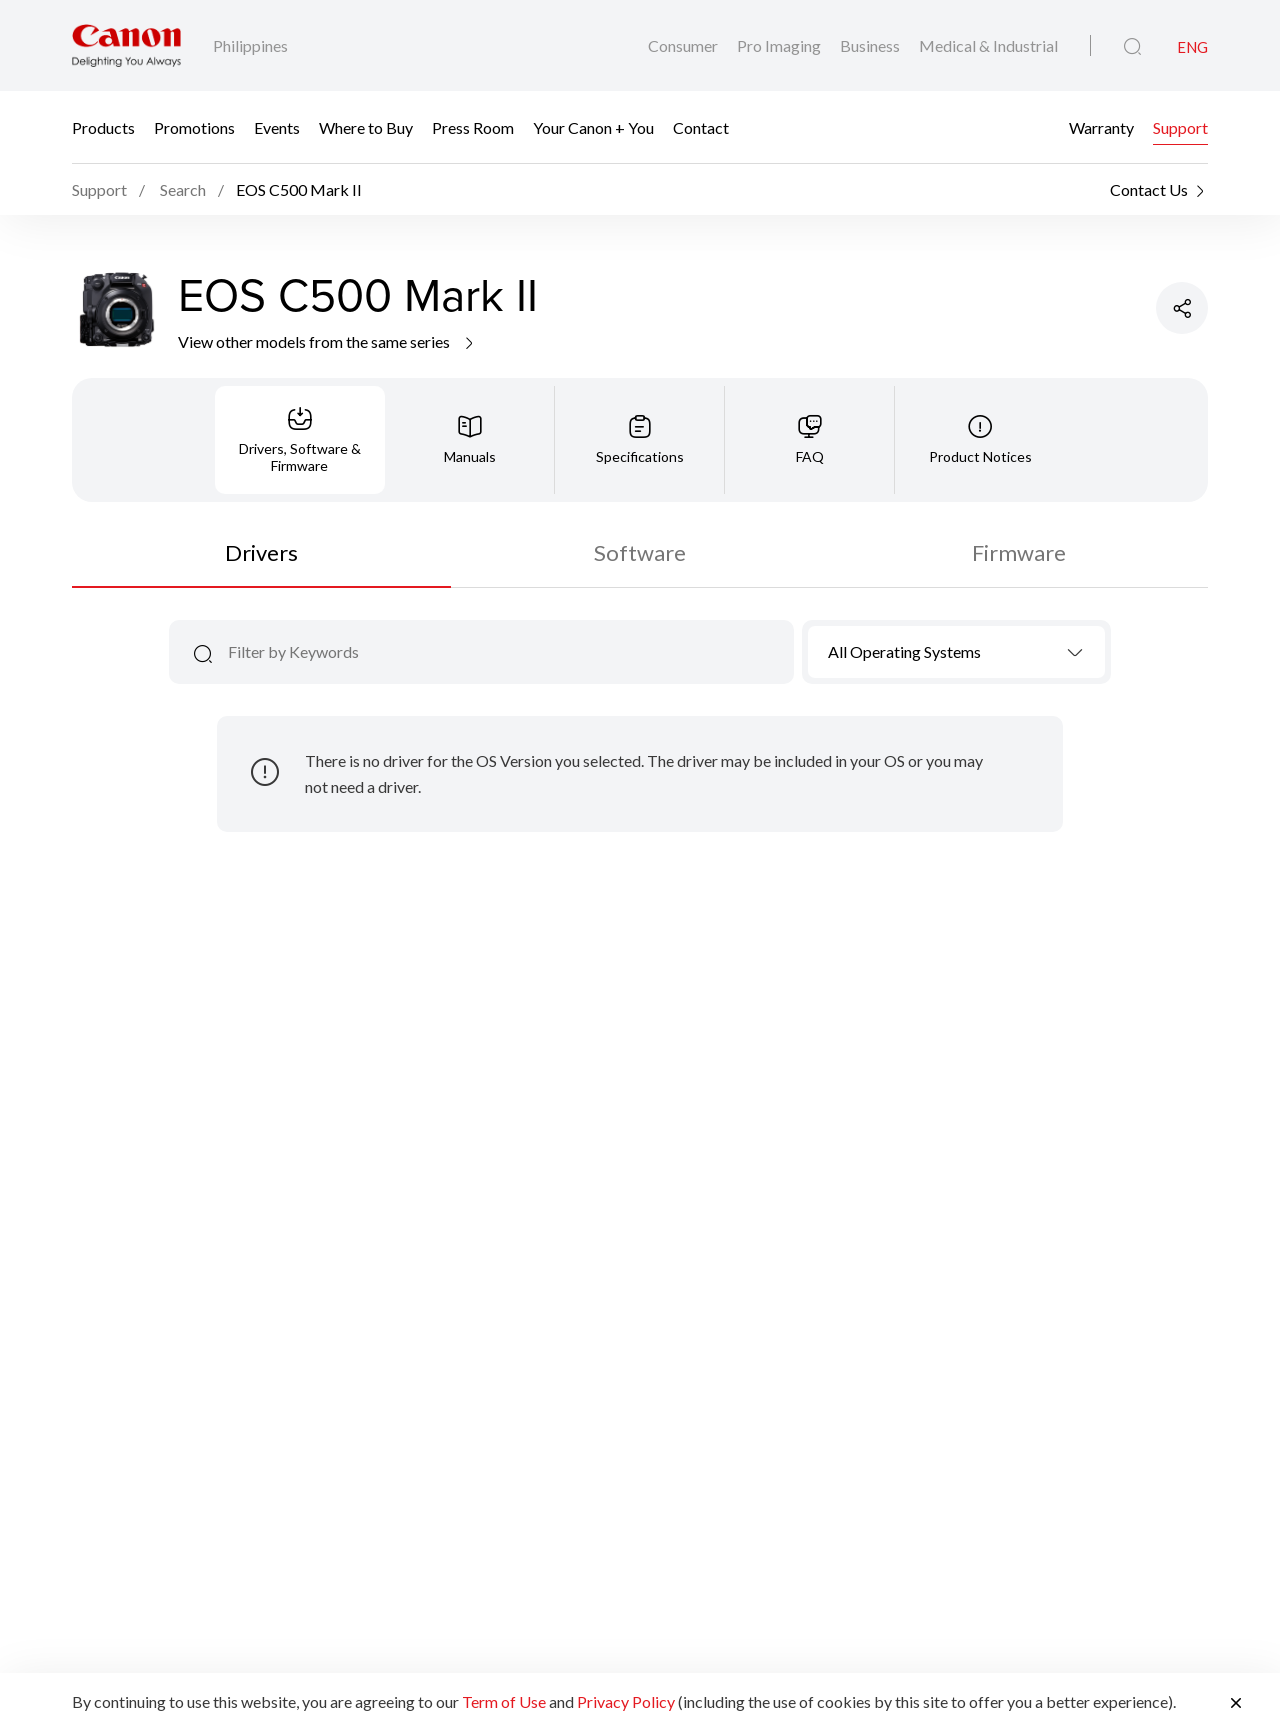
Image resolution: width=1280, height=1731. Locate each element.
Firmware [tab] (1019, 552)
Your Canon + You (593, 127)
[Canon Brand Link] (126, 45)
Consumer (684, 45)
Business (871, 45)
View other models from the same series (327, 341)
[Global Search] (1132, 47)
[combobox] (956, 652)
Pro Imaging (780, 45)
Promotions (194, 127)
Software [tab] (640, 552)
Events (277, 127)
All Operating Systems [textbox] (904, 651)
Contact (701, 127)
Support (1180, 127)
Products (103, 127)
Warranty (1101, 127)
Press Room (473, 127)
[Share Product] (1182, 308)
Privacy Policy (626, 1701)
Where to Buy (366, 127)
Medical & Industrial (988, 45)
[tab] (300, 440)
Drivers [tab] (261, 552)
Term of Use (504, 1701)
